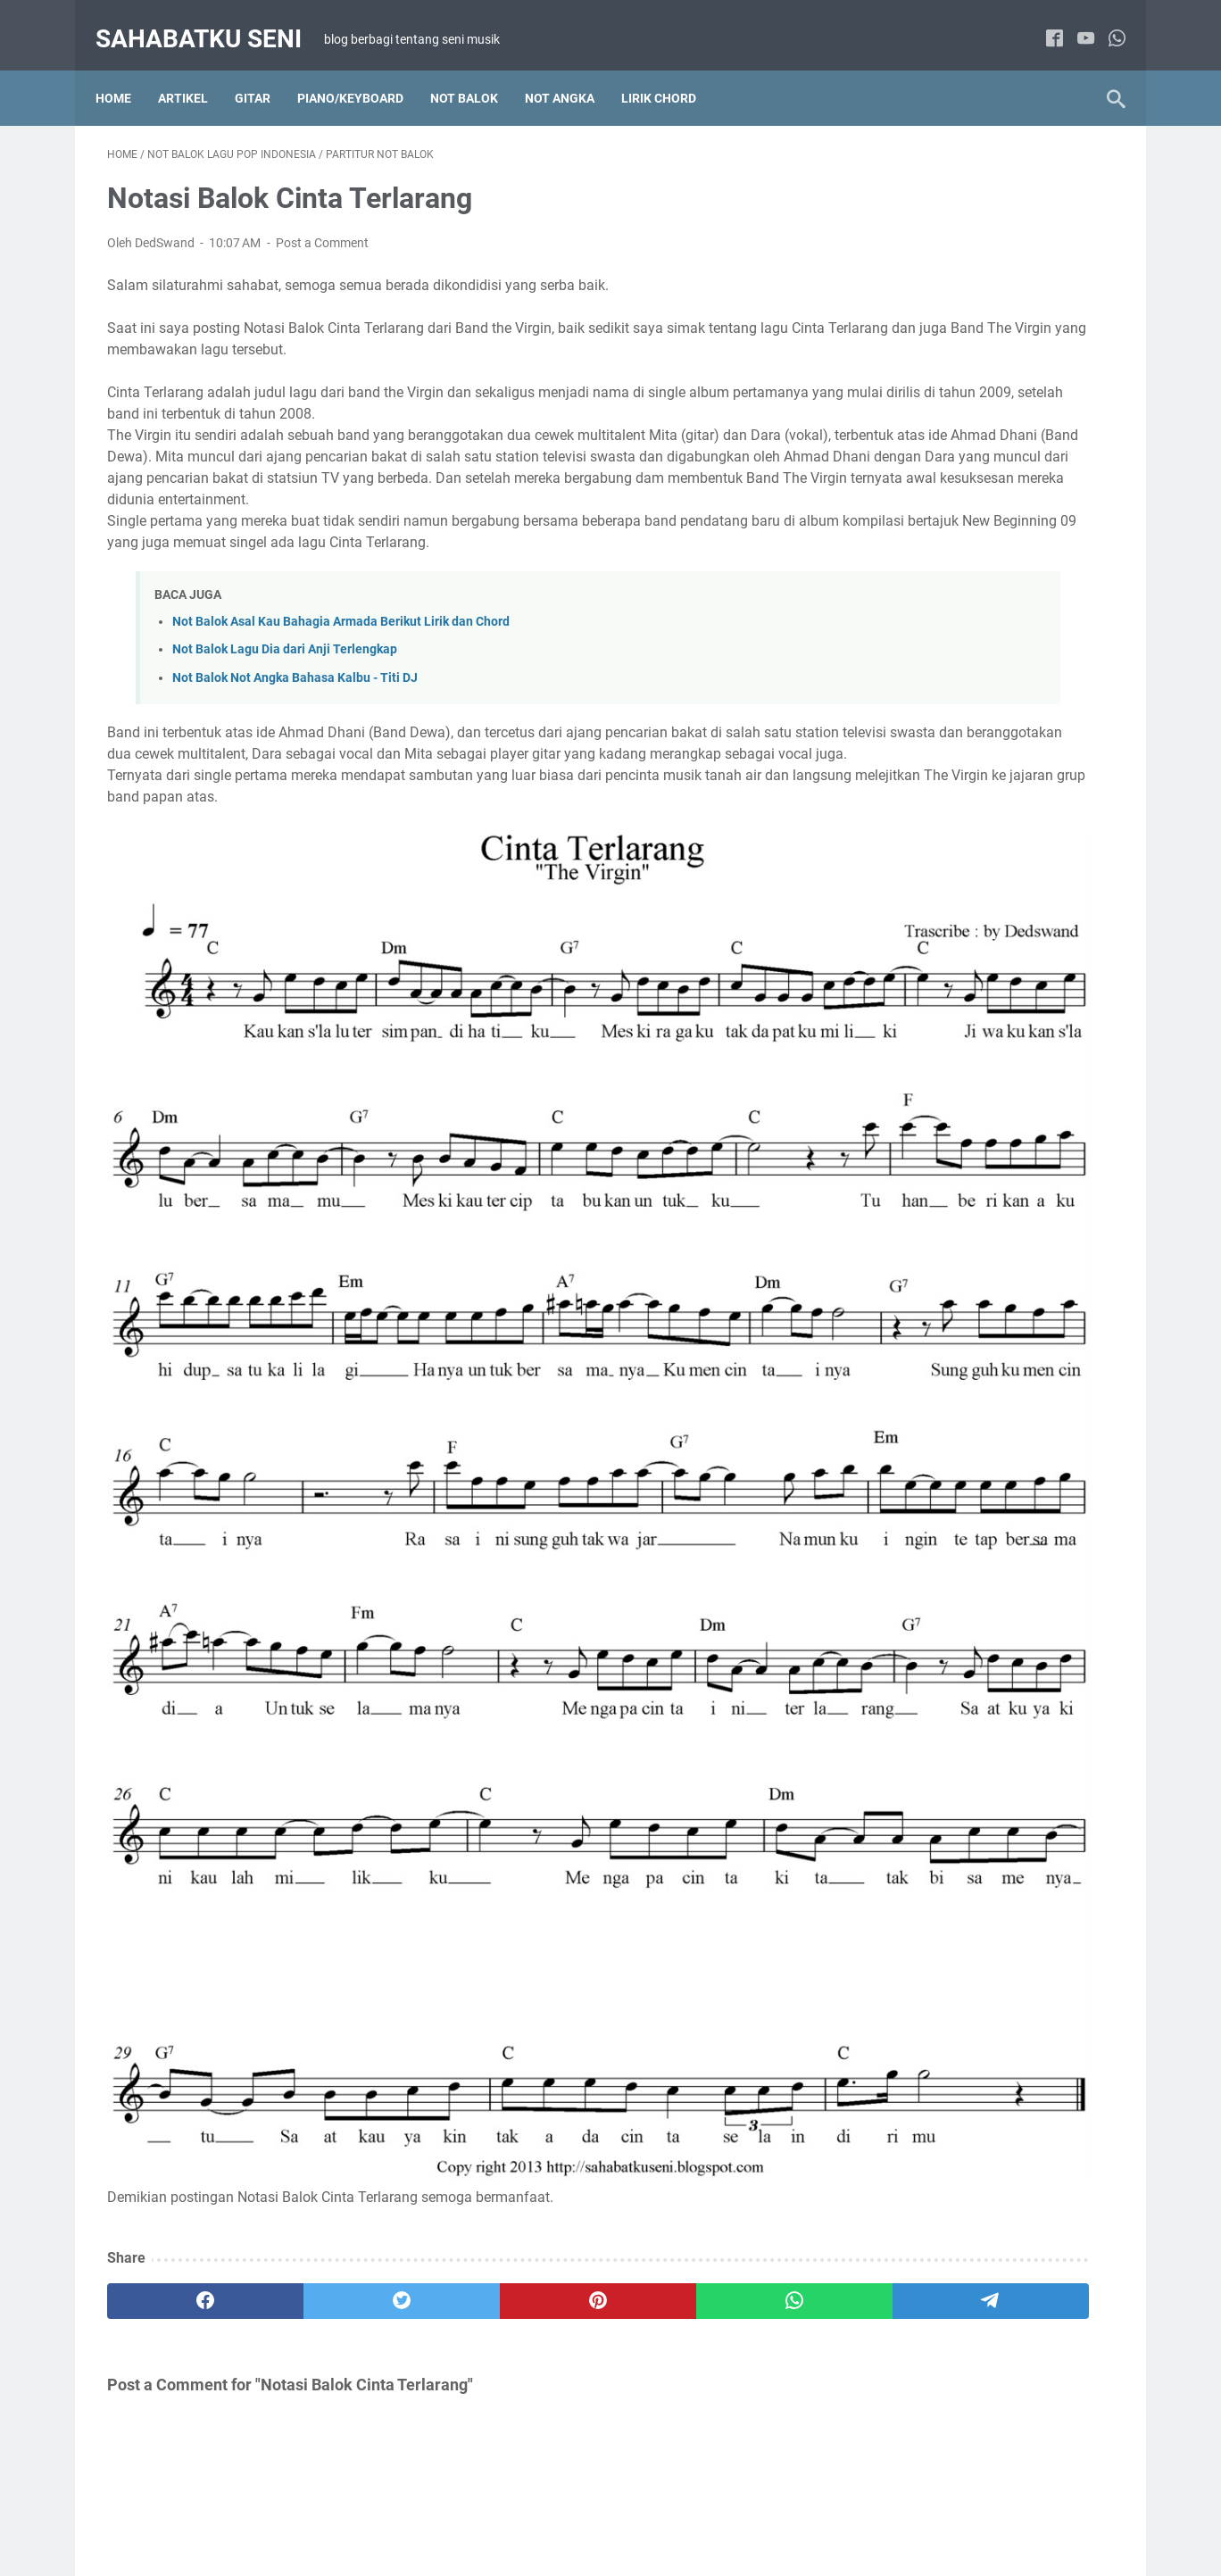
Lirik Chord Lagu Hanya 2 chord (942, 859)
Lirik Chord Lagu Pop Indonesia (941, 925)
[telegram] (714, 1905)
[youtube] (1074, 22)
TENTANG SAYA (487, 2512)
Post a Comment (322, 227)
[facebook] (1042, 22)
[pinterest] (444, 1905)
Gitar (264, 70)
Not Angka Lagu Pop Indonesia (941, 1024)
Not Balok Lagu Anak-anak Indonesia (957, 1357)
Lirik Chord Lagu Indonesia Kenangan (959, 892)
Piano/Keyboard (362, 70)
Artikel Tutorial (894, 826)
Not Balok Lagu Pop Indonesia (939, 1123)
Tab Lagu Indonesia (909, 1524)
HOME (409, 2512)
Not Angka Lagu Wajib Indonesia (945, 1057)
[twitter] (309, 1905)
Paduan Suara (894, 1189)
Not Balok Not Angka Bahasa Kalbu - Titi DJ (295, 682)
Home (125, 70)
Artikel (195, 70)
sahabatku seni (210, 21)
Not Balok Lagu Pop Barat (927, 1090)
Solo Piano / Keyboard (1017, 1189)
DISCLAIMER (584, 2512)
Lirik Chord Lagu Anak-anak (932, 1291)
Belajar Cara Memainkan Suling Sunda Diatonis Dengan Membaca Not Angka (968, 333)
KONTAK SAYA (791, 2512)
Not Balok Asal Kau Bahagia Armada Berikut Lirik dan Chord (341, 627)
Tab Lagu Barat (1017, 1491)
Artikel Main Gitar (903, 1458)
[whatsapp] (1105, 22)
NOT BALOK (476, 70)
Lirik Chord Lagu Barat (1018, 826)
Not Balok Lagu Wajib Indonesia (943, 1156)
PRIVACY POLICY (686, 2512)
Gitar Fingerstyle (1017, 1458)
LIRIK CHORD (670, 70)
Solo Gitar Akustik (904, 1491)
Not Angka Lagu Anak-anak (931, 1324)
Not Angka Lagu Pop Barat (929, 991)
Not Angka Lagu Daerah (921, 958)
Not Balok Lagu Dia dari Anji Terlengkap (284, 654)
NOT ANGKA (571, 70)
